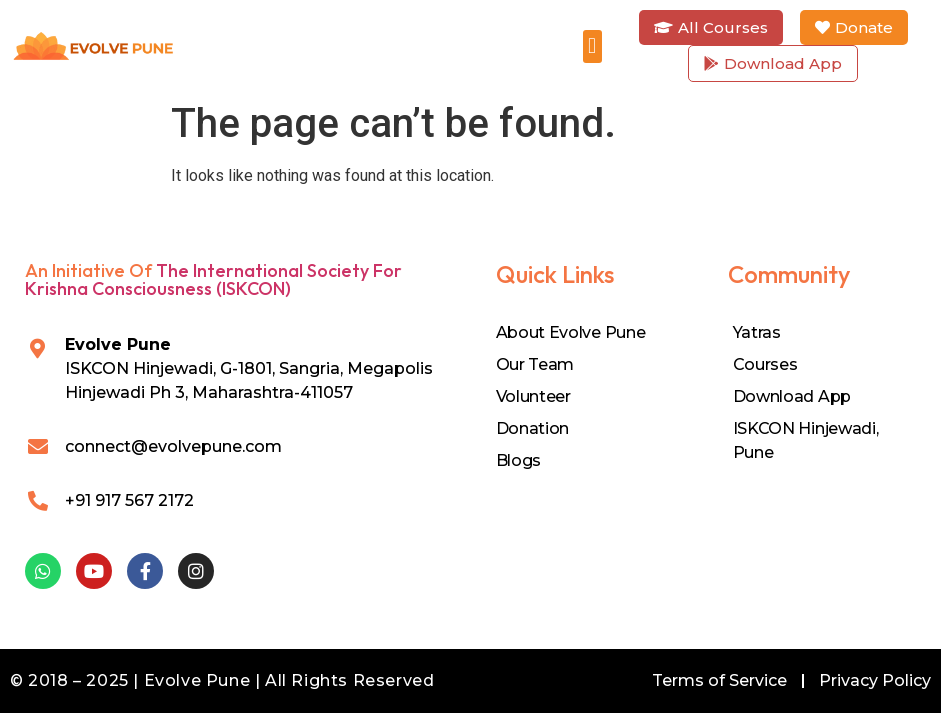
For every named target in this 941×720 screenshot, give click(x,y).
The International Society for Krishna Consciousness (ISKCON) (213, 279)
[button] (592, 46)
